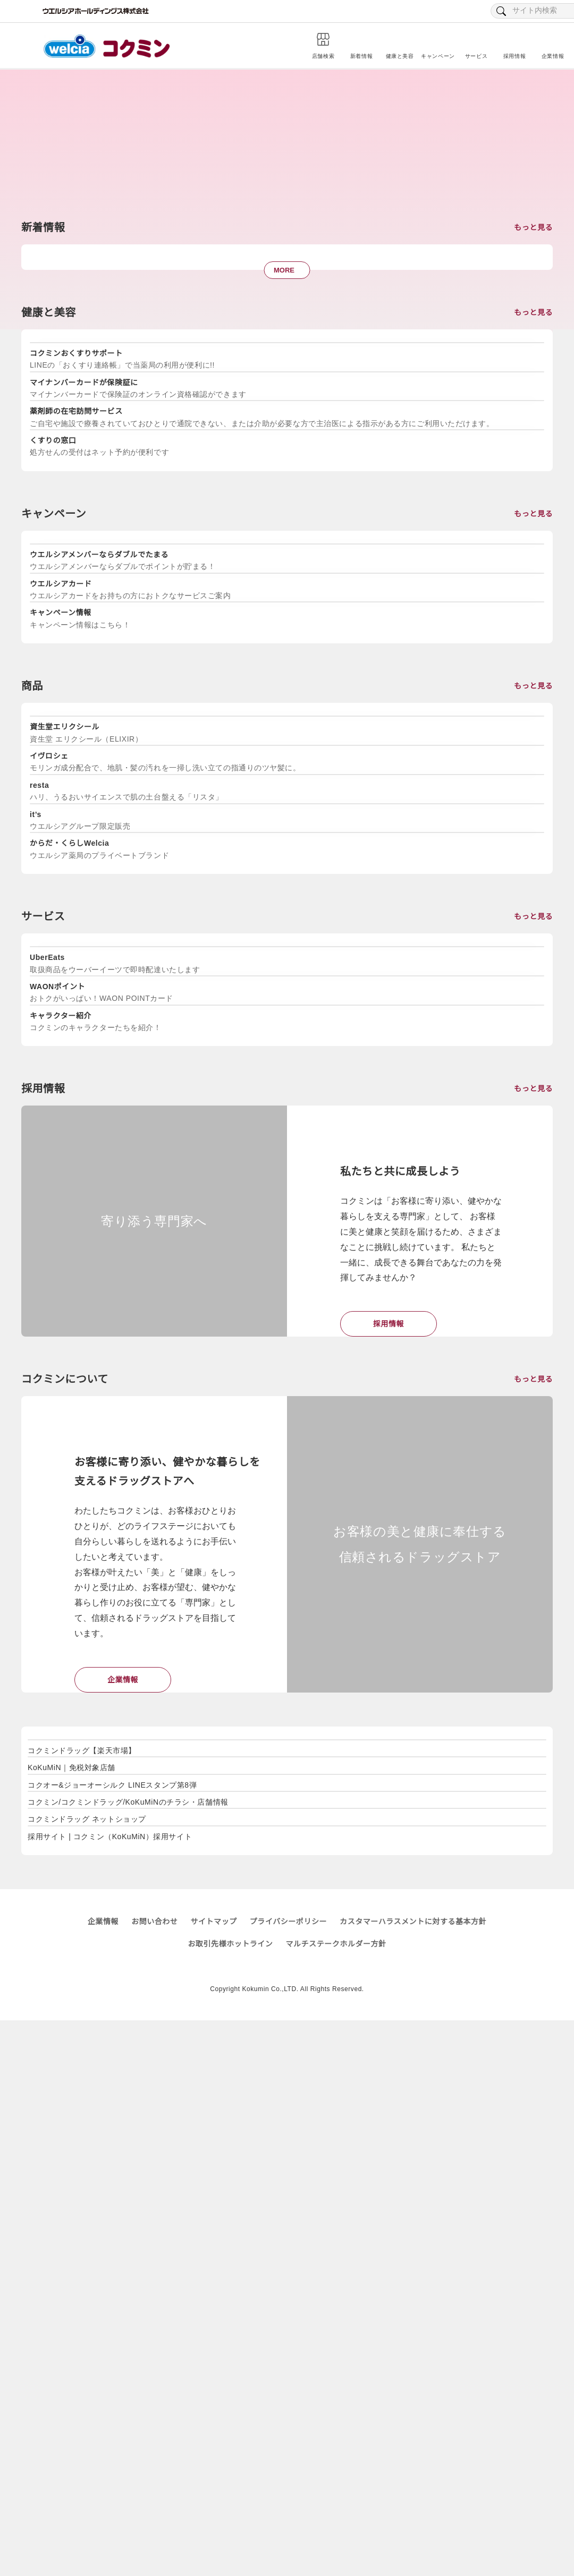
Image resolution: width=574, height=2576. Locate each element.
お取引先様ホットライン (230, 2499)
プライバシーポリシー (334, 2533)
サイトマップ (213, 2477)
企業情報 (122, 2188)
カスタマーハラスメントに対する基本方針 (413, 2477)
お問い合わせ (154, 2477)
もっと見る (533, 290)
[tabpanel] (97, 602)
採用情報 (388, 1797)
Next (552, 596)
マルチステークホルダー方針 (335, 2499)
